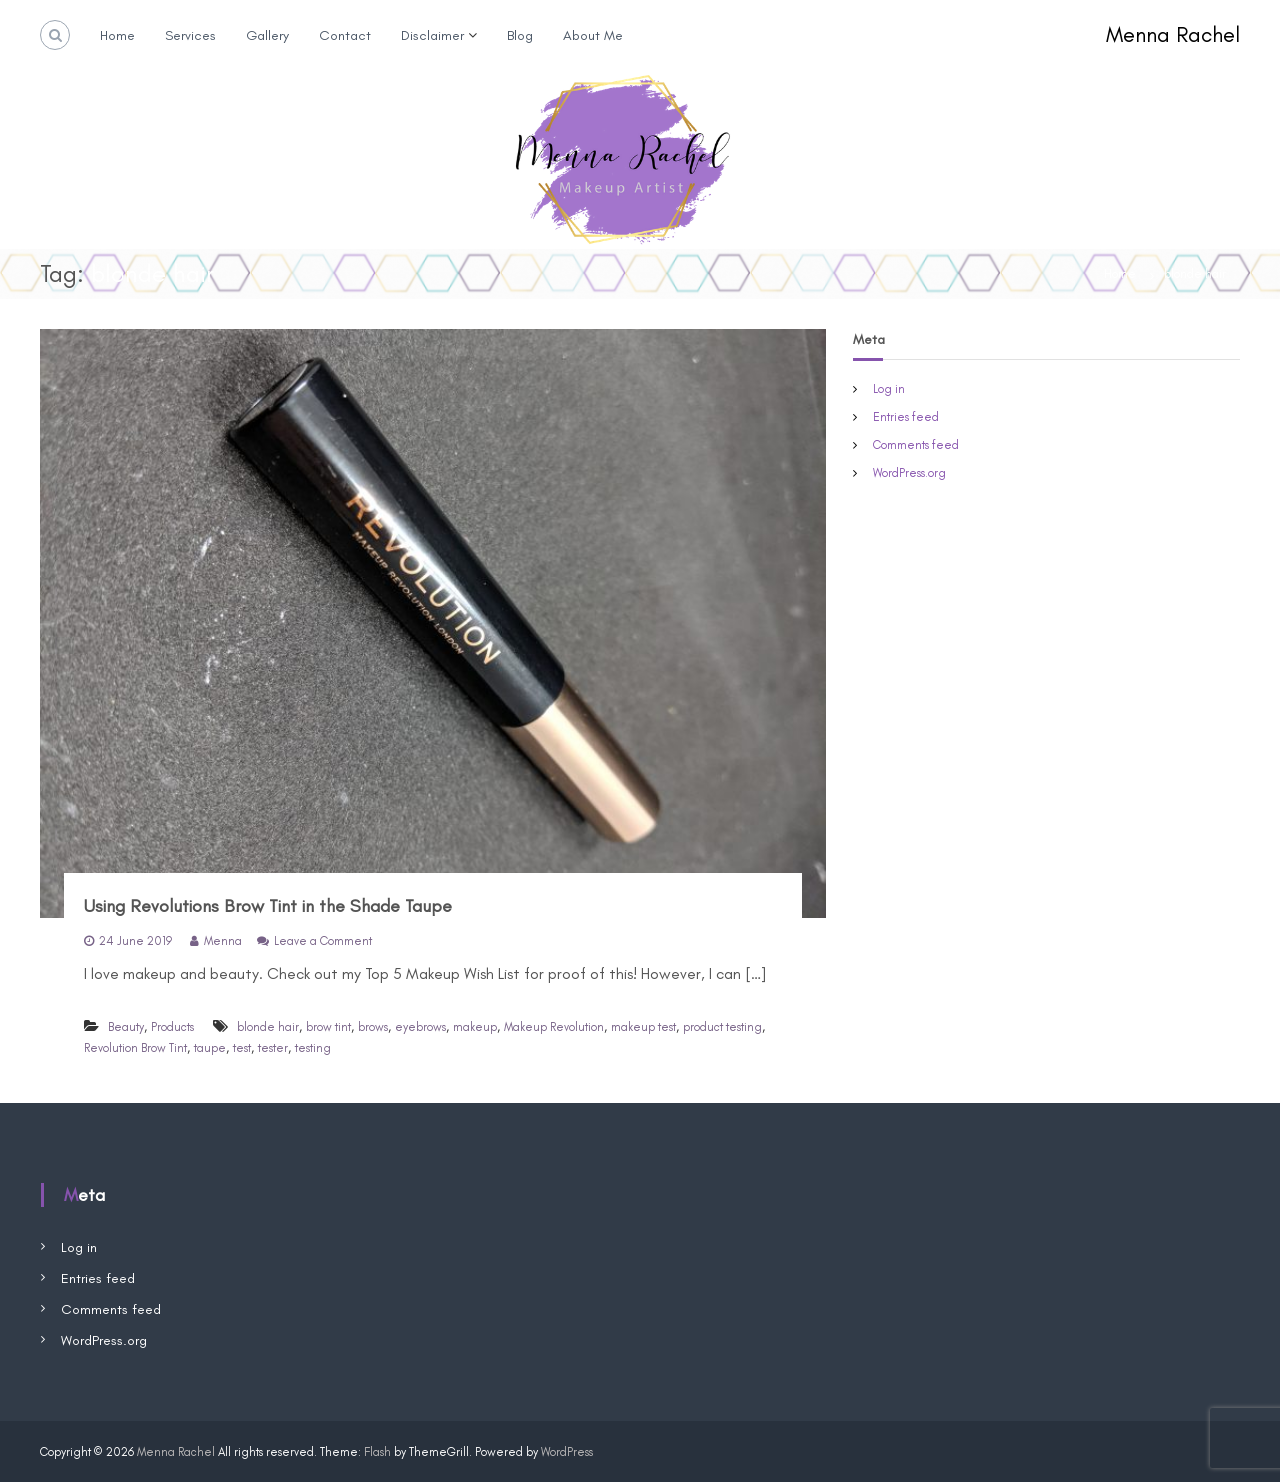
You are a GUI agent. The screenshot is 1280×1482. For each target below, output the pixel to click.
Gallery (267, 35)
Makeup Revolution (554, 1027)
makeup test (643, 1027)
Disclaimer (432, 35)
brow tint (328, 1027)
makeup (475, 1027)
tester (273, 1048)
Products (172, 1027)
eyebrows (420, 1027)
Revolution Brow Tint (135, 1048)
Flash (377, 1452)
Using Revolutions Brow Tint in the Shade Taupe (268, 906)
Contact (345, 35)
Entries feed (906, 417)
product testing (722, 1027)
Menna (223, 941)
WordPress (567, 1452)
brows (373, 1027)
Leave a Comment (323, 941)
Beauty (126, 1027)
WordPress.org (909, 473)
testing (313, 1048)
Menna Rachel (1173, 34)
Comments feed (916, 445)
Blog (520, 35)
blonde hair (268, 1027)
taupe (210, 1048)
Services (190, 35)
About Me (593, 35)
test (242, 1048)
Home (117, 35)
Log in (889, 389)
